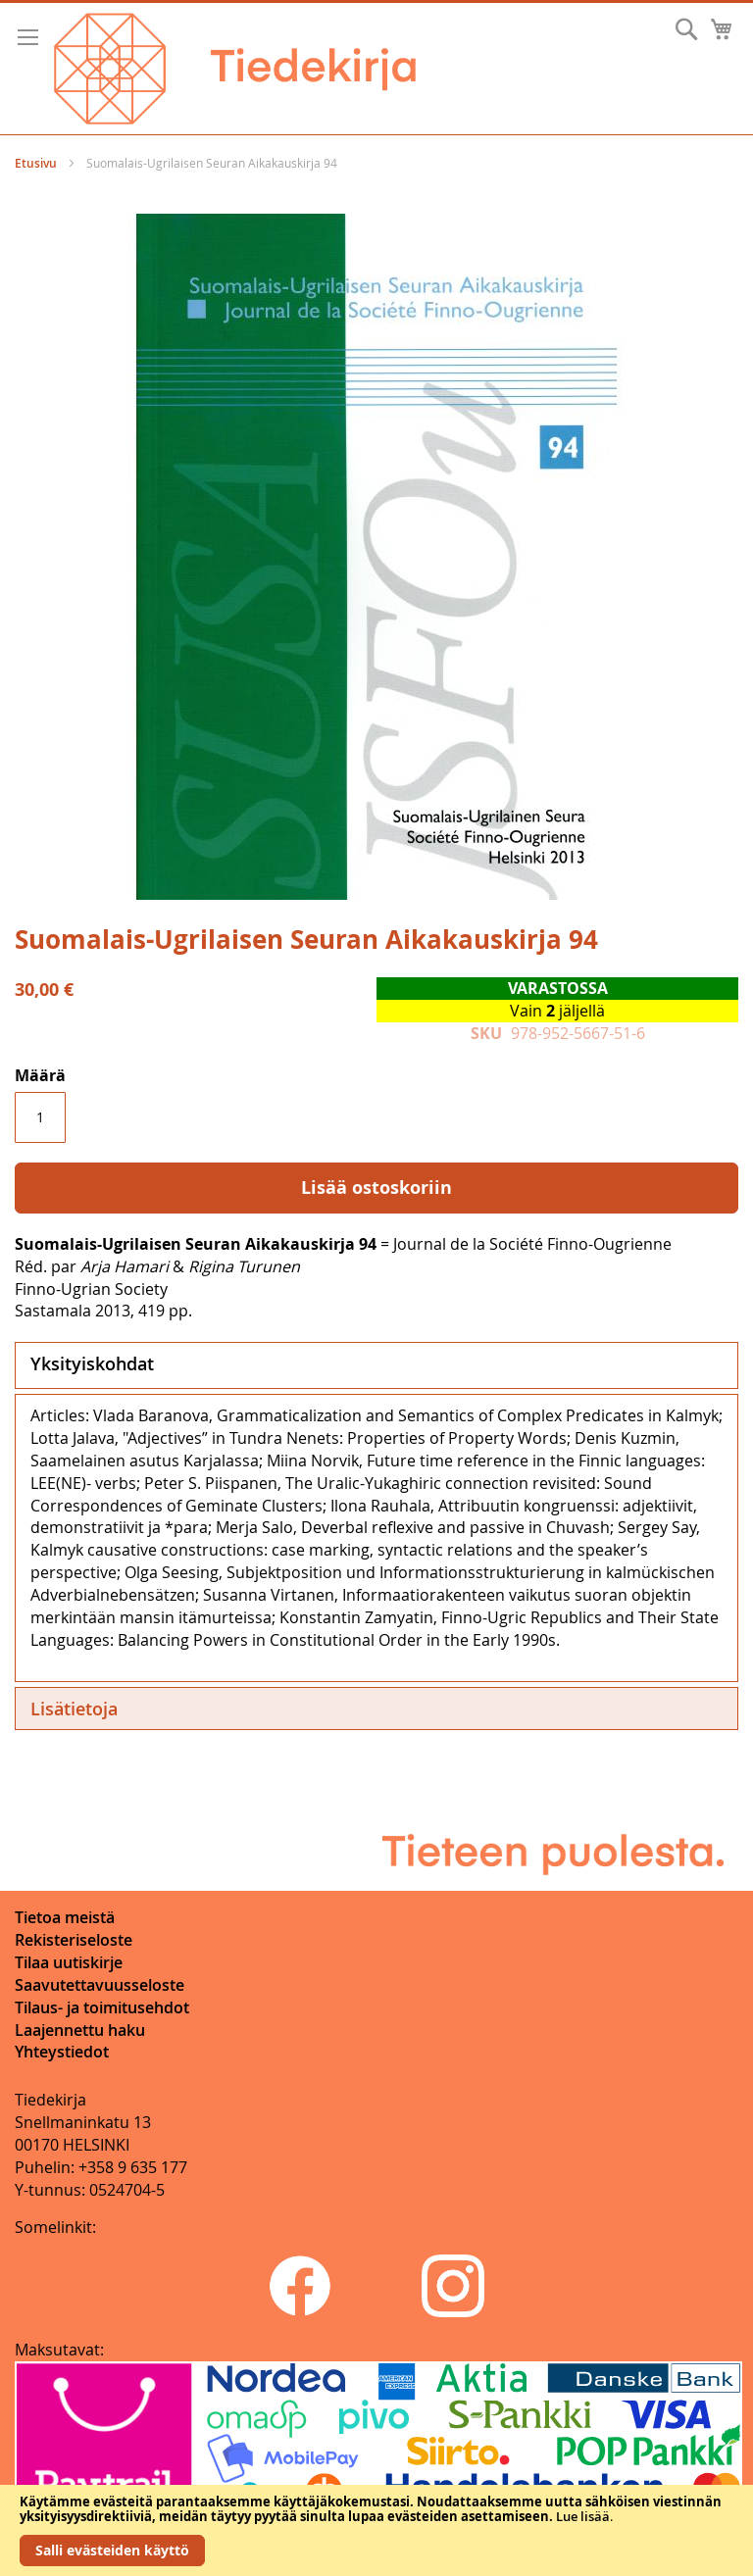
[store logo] (235, 68)
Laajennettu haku (80, 2030)
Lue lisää (583, 2516)
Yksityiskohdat (92, 1363)
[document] (376, 2530)
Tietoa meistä (65, 1917)
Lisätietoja (74, 1708)
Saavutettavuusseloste (99, 1985)
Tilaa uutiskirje (69, 1962)
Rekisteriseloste (73, 1940)
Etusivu (36, 163)
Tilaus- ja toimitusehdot (102, 2007)
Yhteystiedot (62, 2051)
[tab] (376, 1365)
